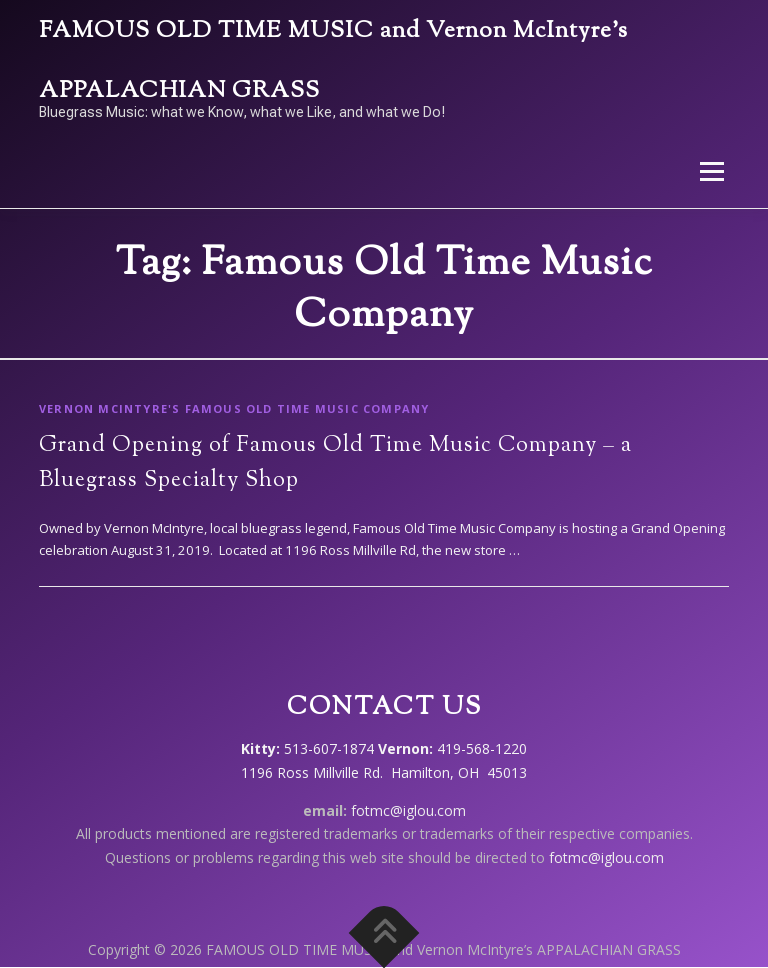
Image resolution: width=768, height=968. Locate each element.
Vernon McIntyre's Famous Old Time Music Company (234, 408)
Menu (711, 171)
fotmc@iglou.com (408, 810)
